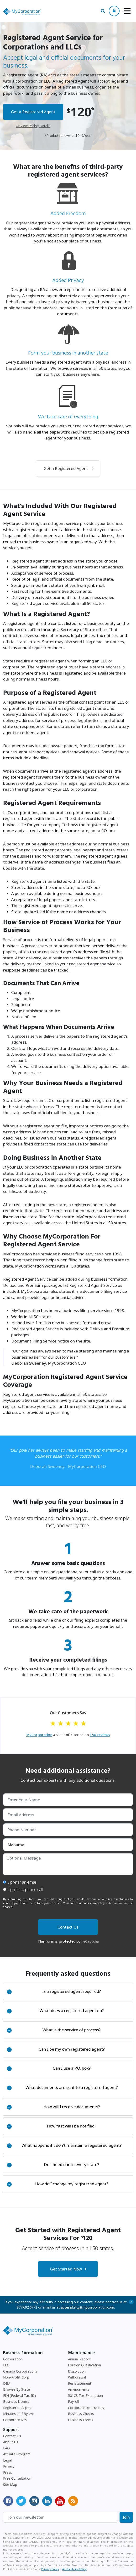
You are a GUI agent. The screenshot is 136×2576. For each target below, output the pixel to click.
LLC (6, 2365)
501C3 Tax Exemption (85, 2395)
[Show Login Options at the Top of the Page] (114, 11)
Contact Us (12, 2436)
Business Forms (80, 2420)
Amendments (78, 2389)
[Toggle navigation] (127, 11)
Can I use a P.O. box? (49, 2068)
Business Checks (81, 2413)
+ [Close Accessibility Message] (131, 2302)
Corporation (13, 2359)
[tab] (68, 1991)
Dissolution (77, 2371)
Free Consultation (17, 2478)
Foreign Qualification (84, 2365)
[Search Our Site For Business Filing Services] (103, 11)
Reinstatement (79, 2383)
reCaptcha (90, 1941)
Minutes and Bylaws (19, 2413)
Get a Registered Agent (33, 111)
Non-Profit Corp (16, 2377)
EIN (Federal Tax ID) (19, 2395)
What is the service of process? (54, 2030)
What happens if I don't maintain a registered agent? (64, 2145)
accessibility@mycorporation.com (87, 2307)
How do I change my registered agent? (57, 2184)
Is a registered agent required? (54, 1991)
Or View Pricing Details (33, 125)
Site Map (10, 2484)
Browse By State (16, 2389)
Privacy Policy (50, 2569)
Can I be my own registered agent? (56, 2049)
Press (7, 2472)
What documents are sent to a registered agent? (62, 2087)
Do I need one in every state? (53, 2164)
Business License (16, 2401)
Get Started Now (66, 2269)
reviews (100, 1734)
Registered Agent (17, 2407)
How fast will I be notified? (51, 2126)
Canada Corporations (20, 2371)
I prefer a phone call (23, 1889)
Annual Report (79, 2359)
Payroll (73, 2401)
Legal (7, 2460)
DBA (6, 2383)
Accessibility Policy (74, 2569)
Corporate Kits (15, 2420)
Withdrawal (77, 2377)
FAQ (6, 2448)
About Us (10, 2442)
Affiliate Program (17, 2454)
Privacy (8, 2466)
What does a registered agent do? (55, 2010)
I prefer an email (20, 1882)
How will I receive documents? (53, 2107)
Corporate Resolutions (86, 2407)
